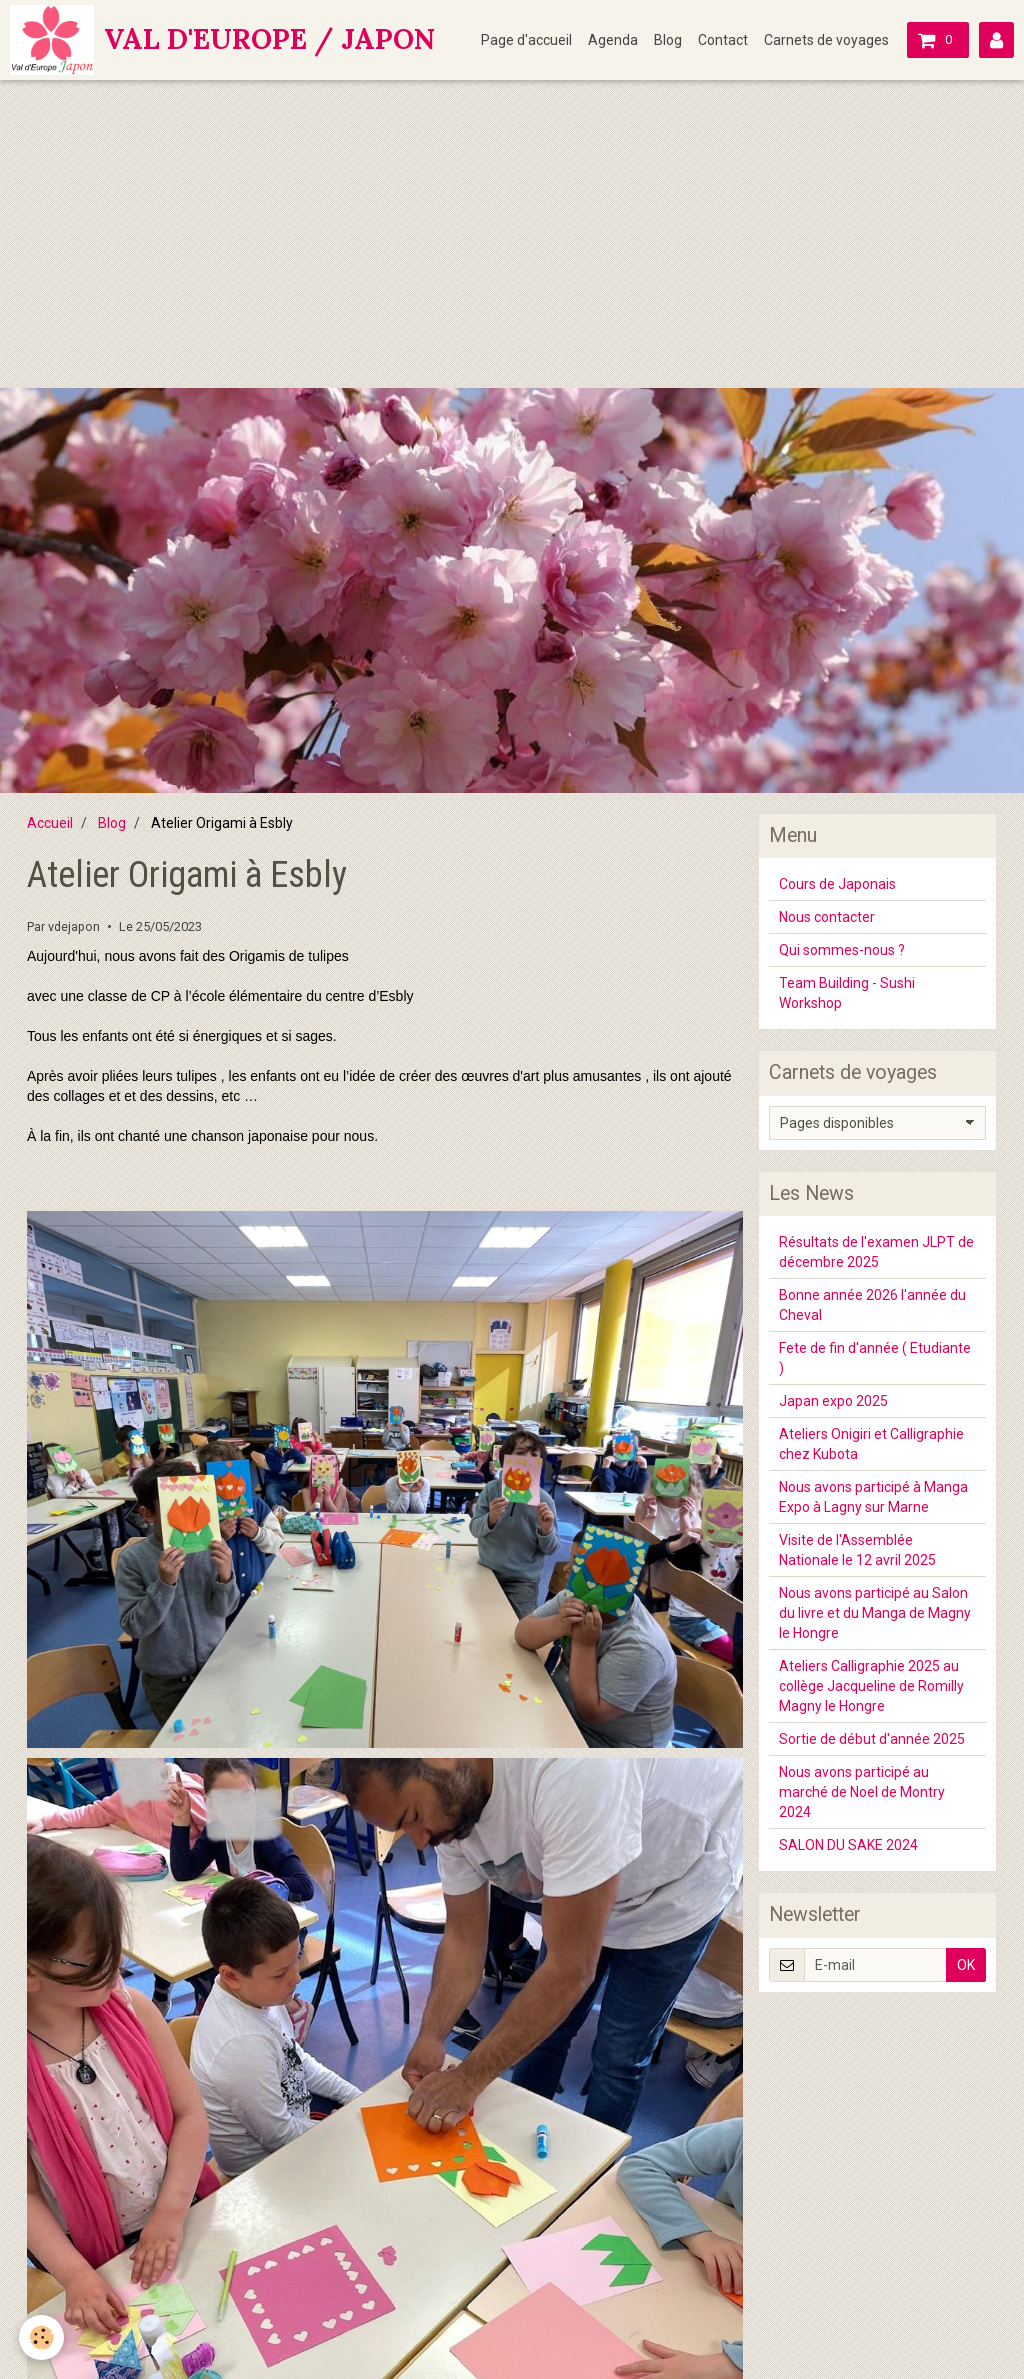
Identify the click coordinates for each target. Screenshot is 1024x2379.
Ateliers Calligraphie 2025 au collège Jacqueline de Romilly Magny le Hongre (871, 1686)
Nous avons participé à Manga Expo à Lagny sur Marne (873, 1497)
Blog (668, 40)
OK (966, 1965)
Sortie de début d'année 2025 (872, 1739)
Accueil (50, 823)
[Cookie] (42, 2337)
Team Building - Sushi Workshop (847, 993)
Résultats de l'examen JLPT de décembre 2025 (876, 1252)
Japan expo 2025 (833, 1401)
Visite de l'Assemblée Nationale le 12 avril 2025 (857, 1550)
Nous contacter (827, 917)
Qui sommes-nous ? (842, 950)
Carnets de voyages (826, 40)
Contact (723, 40)
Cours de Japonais (837, 884)
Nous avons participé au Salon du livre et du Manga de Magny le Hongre (875, 1613)
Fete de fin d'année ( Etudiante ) (875, 1358)
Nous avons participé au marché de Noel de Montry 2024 (862, 1792)
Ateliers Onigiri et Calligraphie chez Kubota (871, 1444)
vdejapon (74, 926)
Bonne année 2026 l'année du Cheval (872, 1305)
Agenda (613, 40)
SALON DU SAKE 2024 (848, 1845)
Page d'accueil (526, 40)
